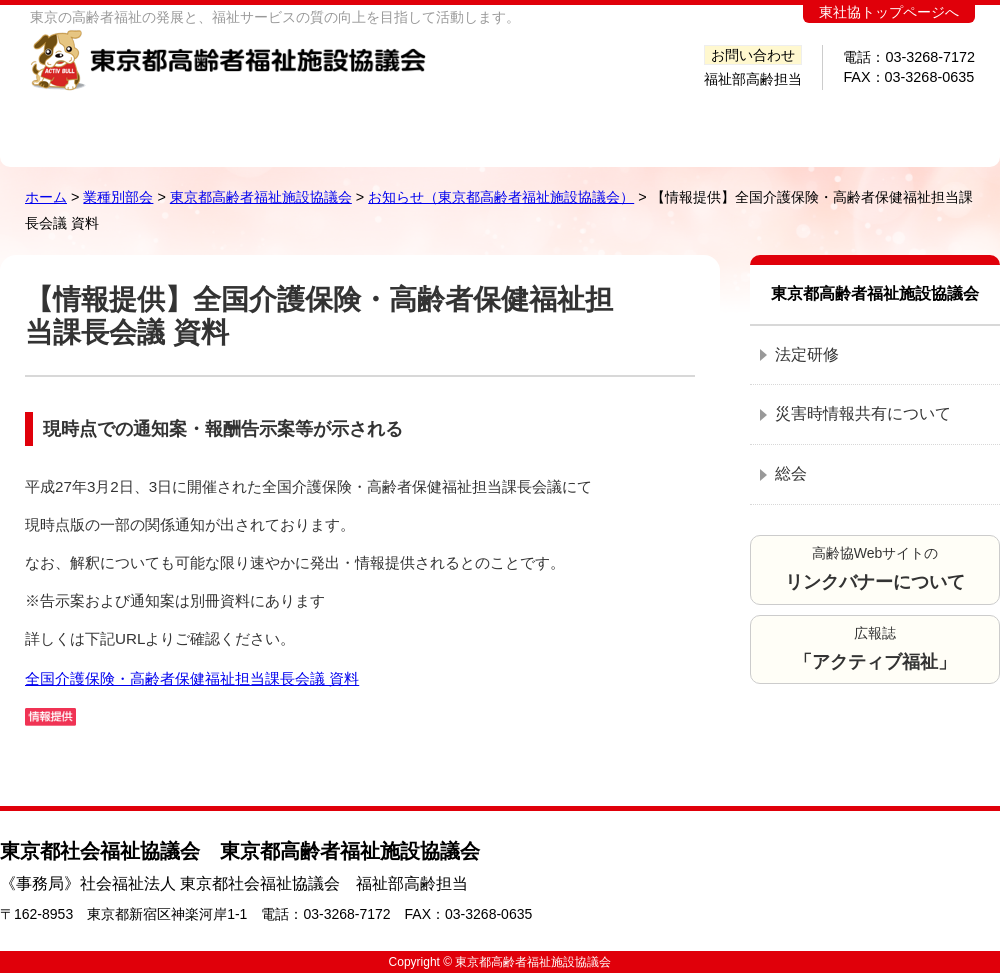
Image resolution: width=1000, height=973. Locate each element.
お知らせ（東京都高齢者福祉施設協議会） (501, 197)
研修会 (657, 122)
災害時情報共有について (863, 413)
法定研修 (807, 354)
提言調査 (773, 122)
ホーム (90, 122)
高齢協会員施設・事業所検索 (387, 122)
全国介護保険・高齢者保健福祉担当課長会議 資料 (192, 678)
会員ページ (905, 122)
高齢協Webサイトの (875, 568)
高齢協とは (226, 122)
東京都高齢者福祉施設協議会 (261, 197)
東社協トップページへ (889, 12)
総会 (791, 473)
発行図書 (540, 122)
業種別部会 (118, 197)
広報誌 (875, 648)
